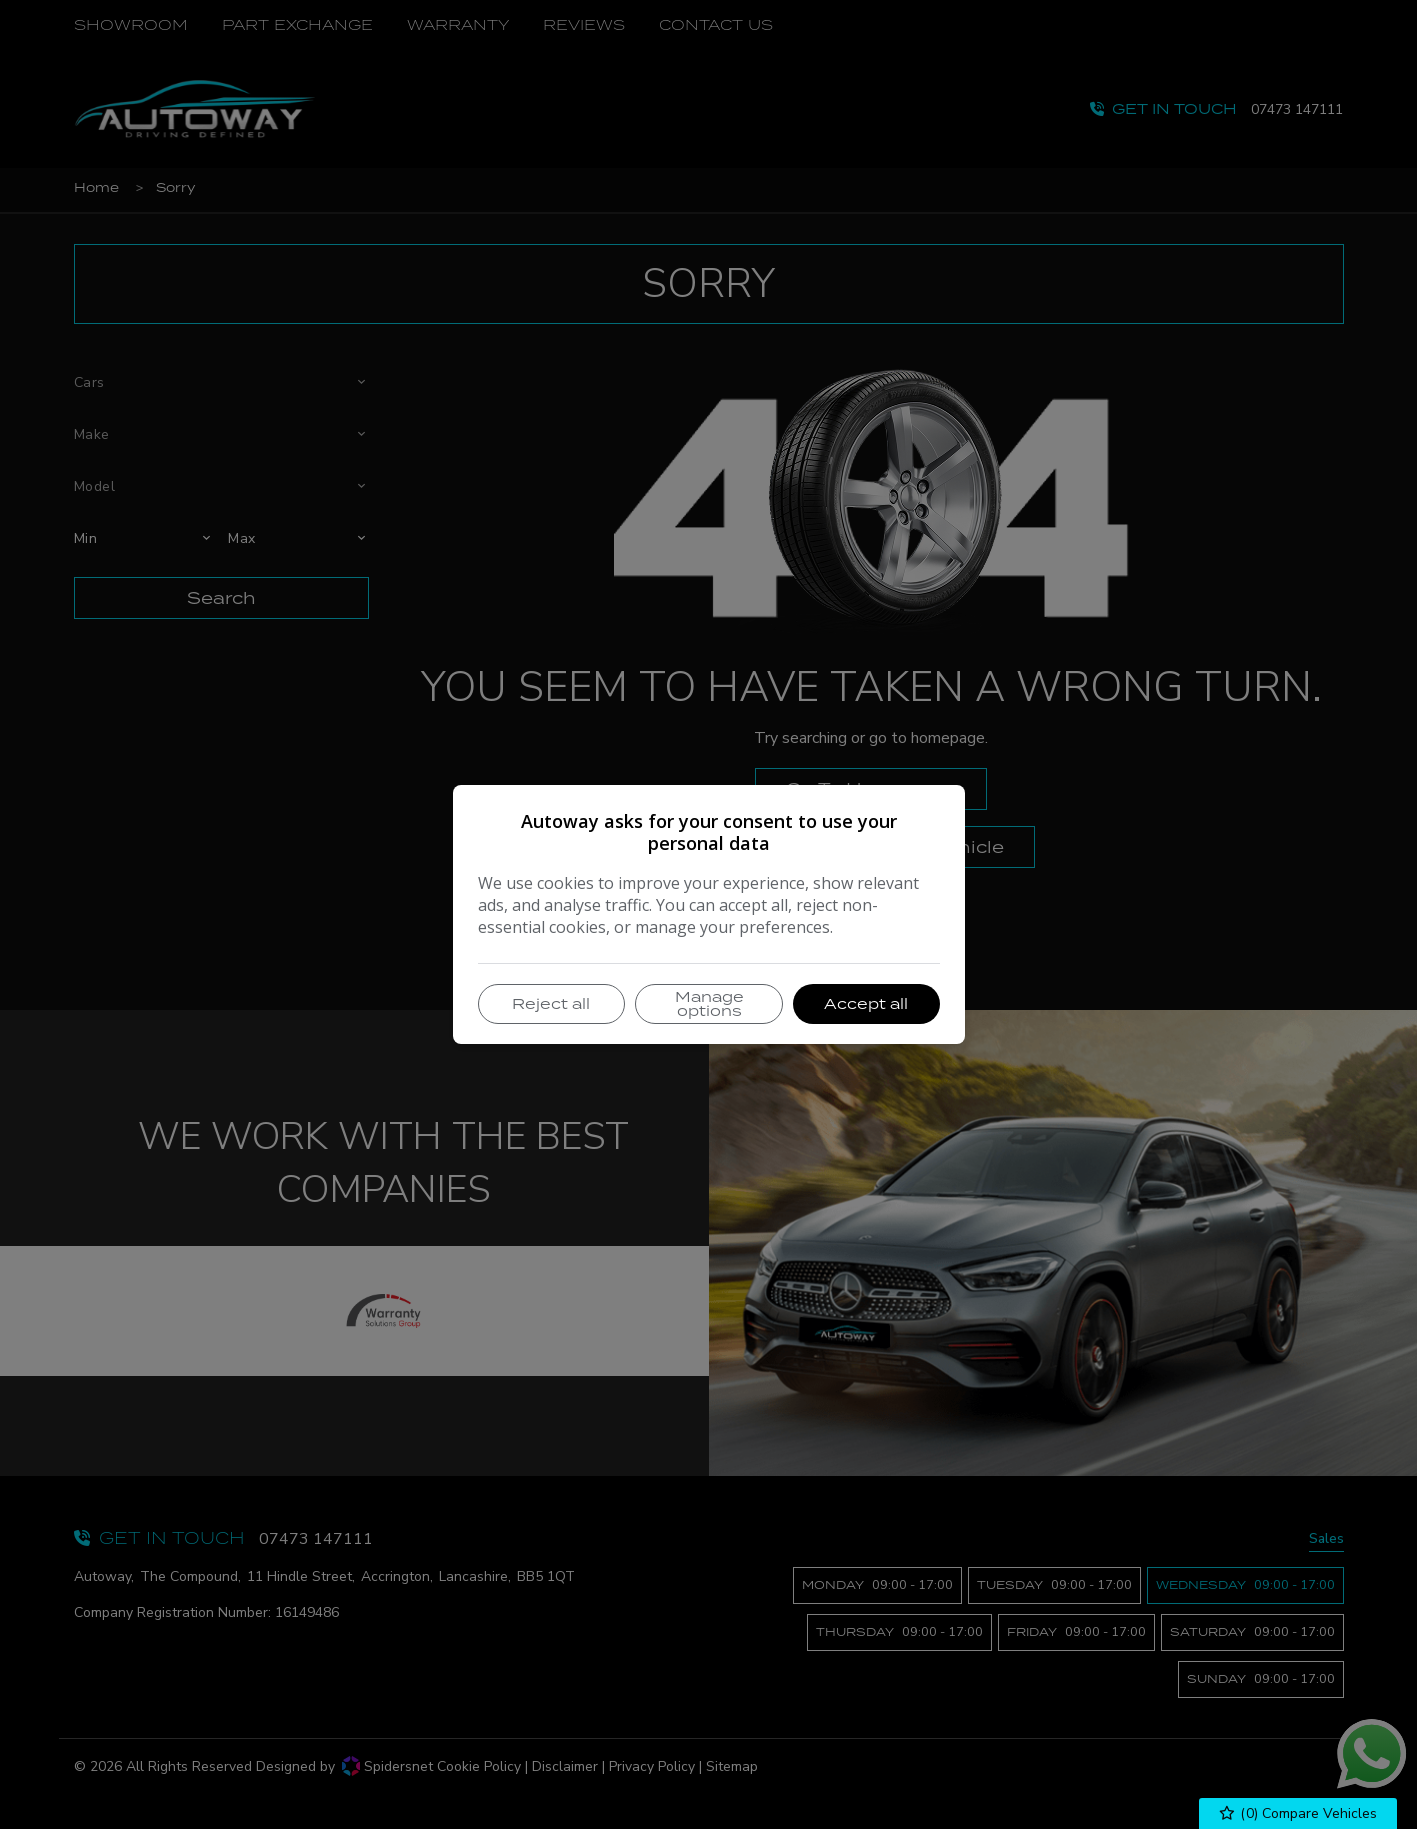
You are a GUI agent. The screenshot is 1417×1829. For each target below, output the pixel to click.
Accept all (866, 1003)
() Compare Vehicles (1298, 1813)
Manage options (709, 1003)
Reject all (551, 1003)
